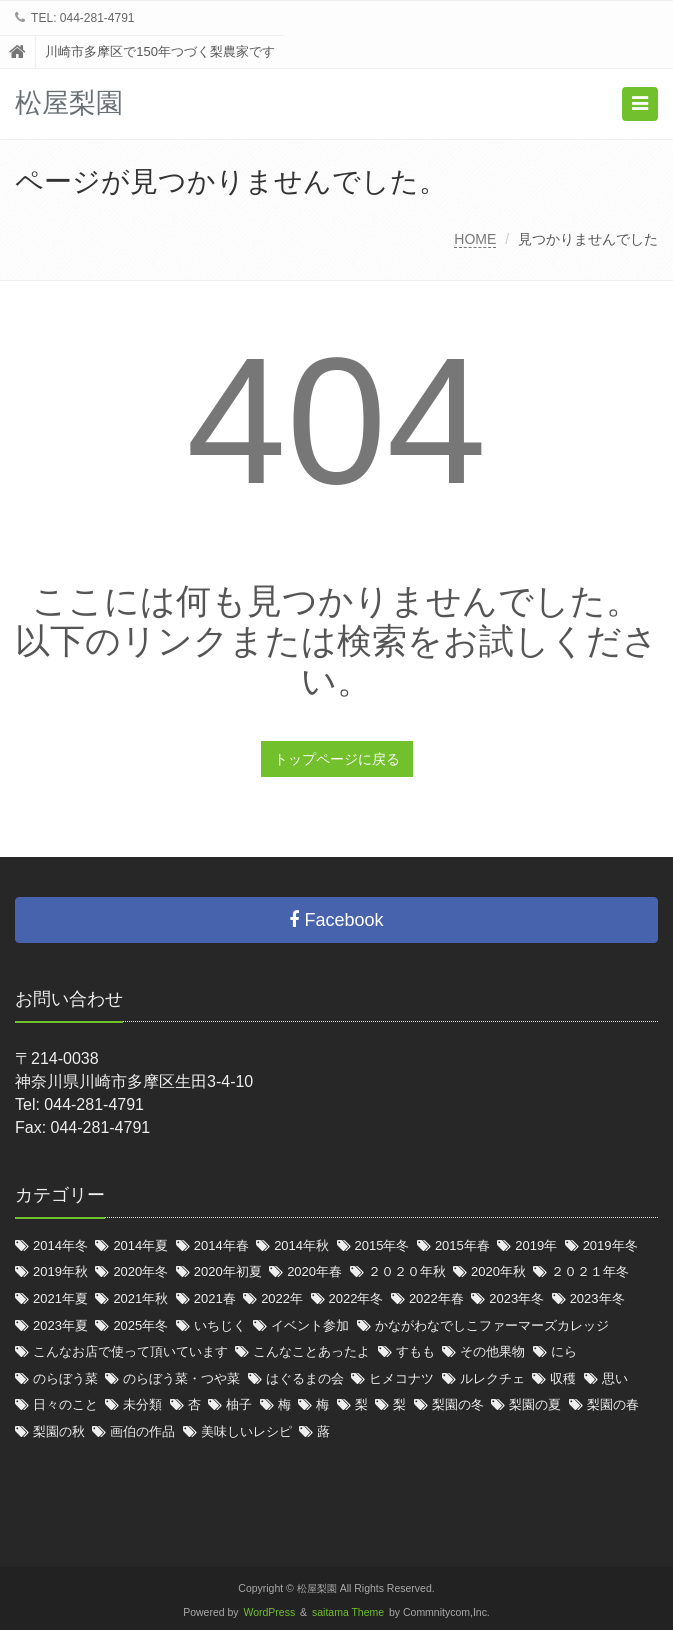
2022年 (282, 1298)
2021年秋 (140, 1298)
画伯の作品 (142, 1431)
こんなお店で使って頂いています (130, 1351)
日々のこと (65, 1404)
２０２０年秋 (407, 1271)
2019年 (536, 1245)
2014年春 (221, 1245)
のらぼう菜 (65, 1378)
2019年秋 (60, 1271)
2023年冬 (516, 1298)
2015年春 (462, 1245)
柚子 (239, 1404)
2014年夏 (140, 1245)
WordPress (270, 1612)
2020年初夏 (228, 1271)
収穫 (563, 1378)
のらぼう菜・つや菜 (181, 1378)
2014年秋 (301, 1245)
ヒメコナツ (401, 1378)
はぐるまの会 (305, 1378)
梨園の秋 (59, 1431)
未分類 (142, 1404)
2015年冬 (382, 1245)
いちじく (220, 1325)
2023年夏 (60, 1325)
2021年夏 (60, 1298)
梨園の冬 (458, 1404)
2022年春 (436, 1298)
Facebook (336, 920)
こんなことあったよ (311, 1351)
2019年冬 (610, 1245)
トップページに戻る (337, 759)
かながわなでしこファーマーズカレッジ (492, 1325)
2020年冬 (140, 1271)
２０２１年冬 (590, 1271)
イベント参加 (310, 1325)
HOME (475, 239)
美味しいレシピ (246, 1431)
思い (615, 1378)
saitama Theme (348, 1612)
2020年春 (314, 1271)
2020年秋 (498, 1271)
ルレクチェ (492, 1378)
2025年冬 (140, 1325)
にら (564, 1351)
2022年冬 (356, 1298)
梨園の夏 (535, 1404)
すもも (415, 1351)
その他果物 (492, 1351)
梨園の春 (613, 1404)
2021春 (215, 1298)
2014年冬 (60, 1245)
